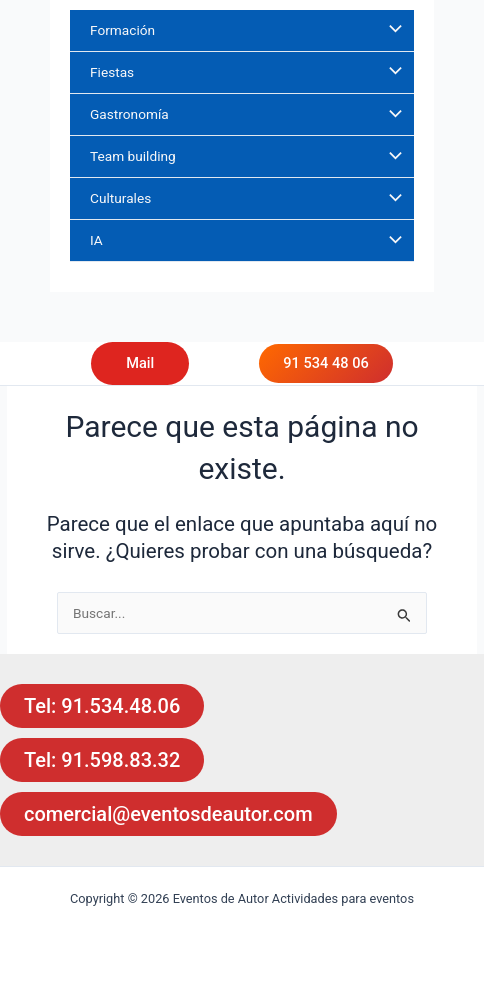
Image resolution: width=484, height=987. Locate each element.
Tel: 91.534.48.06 (102, 706)
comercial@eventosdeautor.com (168, 814)
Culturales (120, 198)
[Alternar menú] (391, 30)
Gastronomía (129, 114)
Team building (133, 156)
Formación (122, 30)
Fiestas (112, 72)
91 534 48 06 (325, 363)
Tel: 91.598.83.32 (102, 760)
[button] (160, 363)
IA (96, 240)
